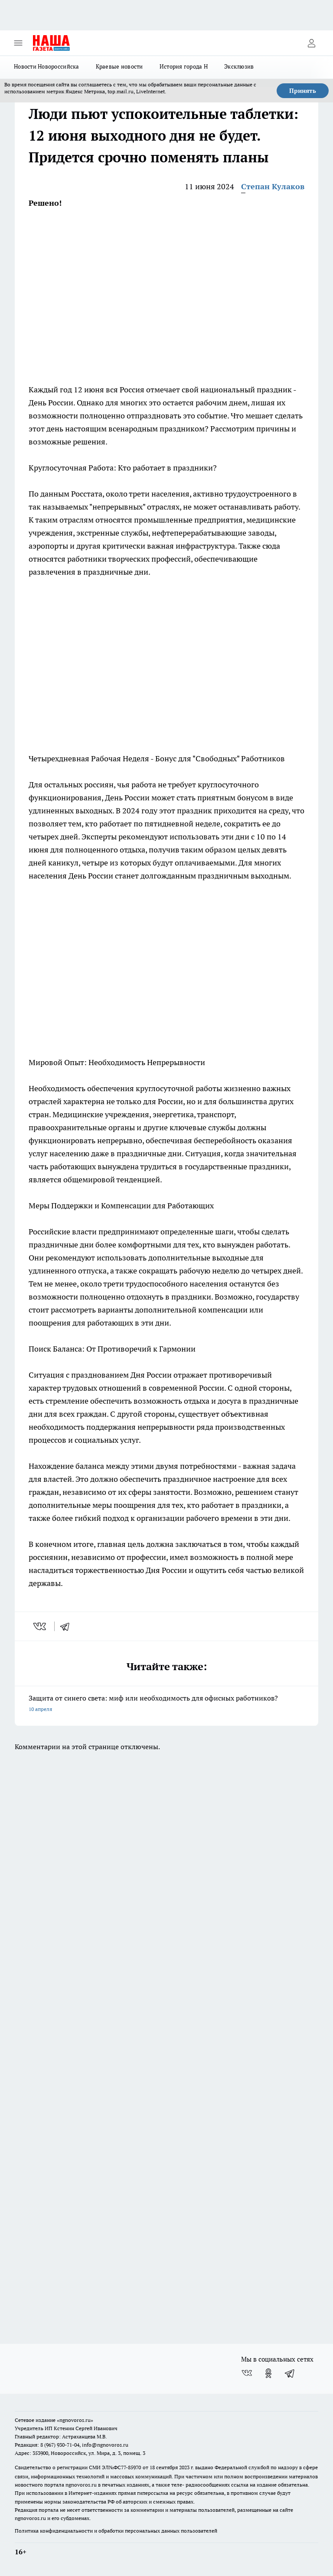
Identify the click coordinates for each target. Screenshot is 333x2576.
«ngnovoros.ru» (75, 2420)
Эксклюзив (239, 66)
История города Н (184, 66)
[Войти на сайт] (311, 43)
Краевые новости (119, 66)
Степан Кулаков (272, 186)
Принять (302, 91)
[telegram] (67, 1626)
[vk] (40, 1626)
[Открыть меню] (18, 43)
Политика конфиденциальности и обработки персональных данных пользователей (116, 2530)
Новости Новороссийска (46, 66)
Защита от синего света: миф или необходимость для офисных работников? (166, 1704)
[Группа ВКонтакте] (247, 2373)
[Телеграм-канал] (290, 2373)
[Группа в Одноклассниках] (268, 2373)
